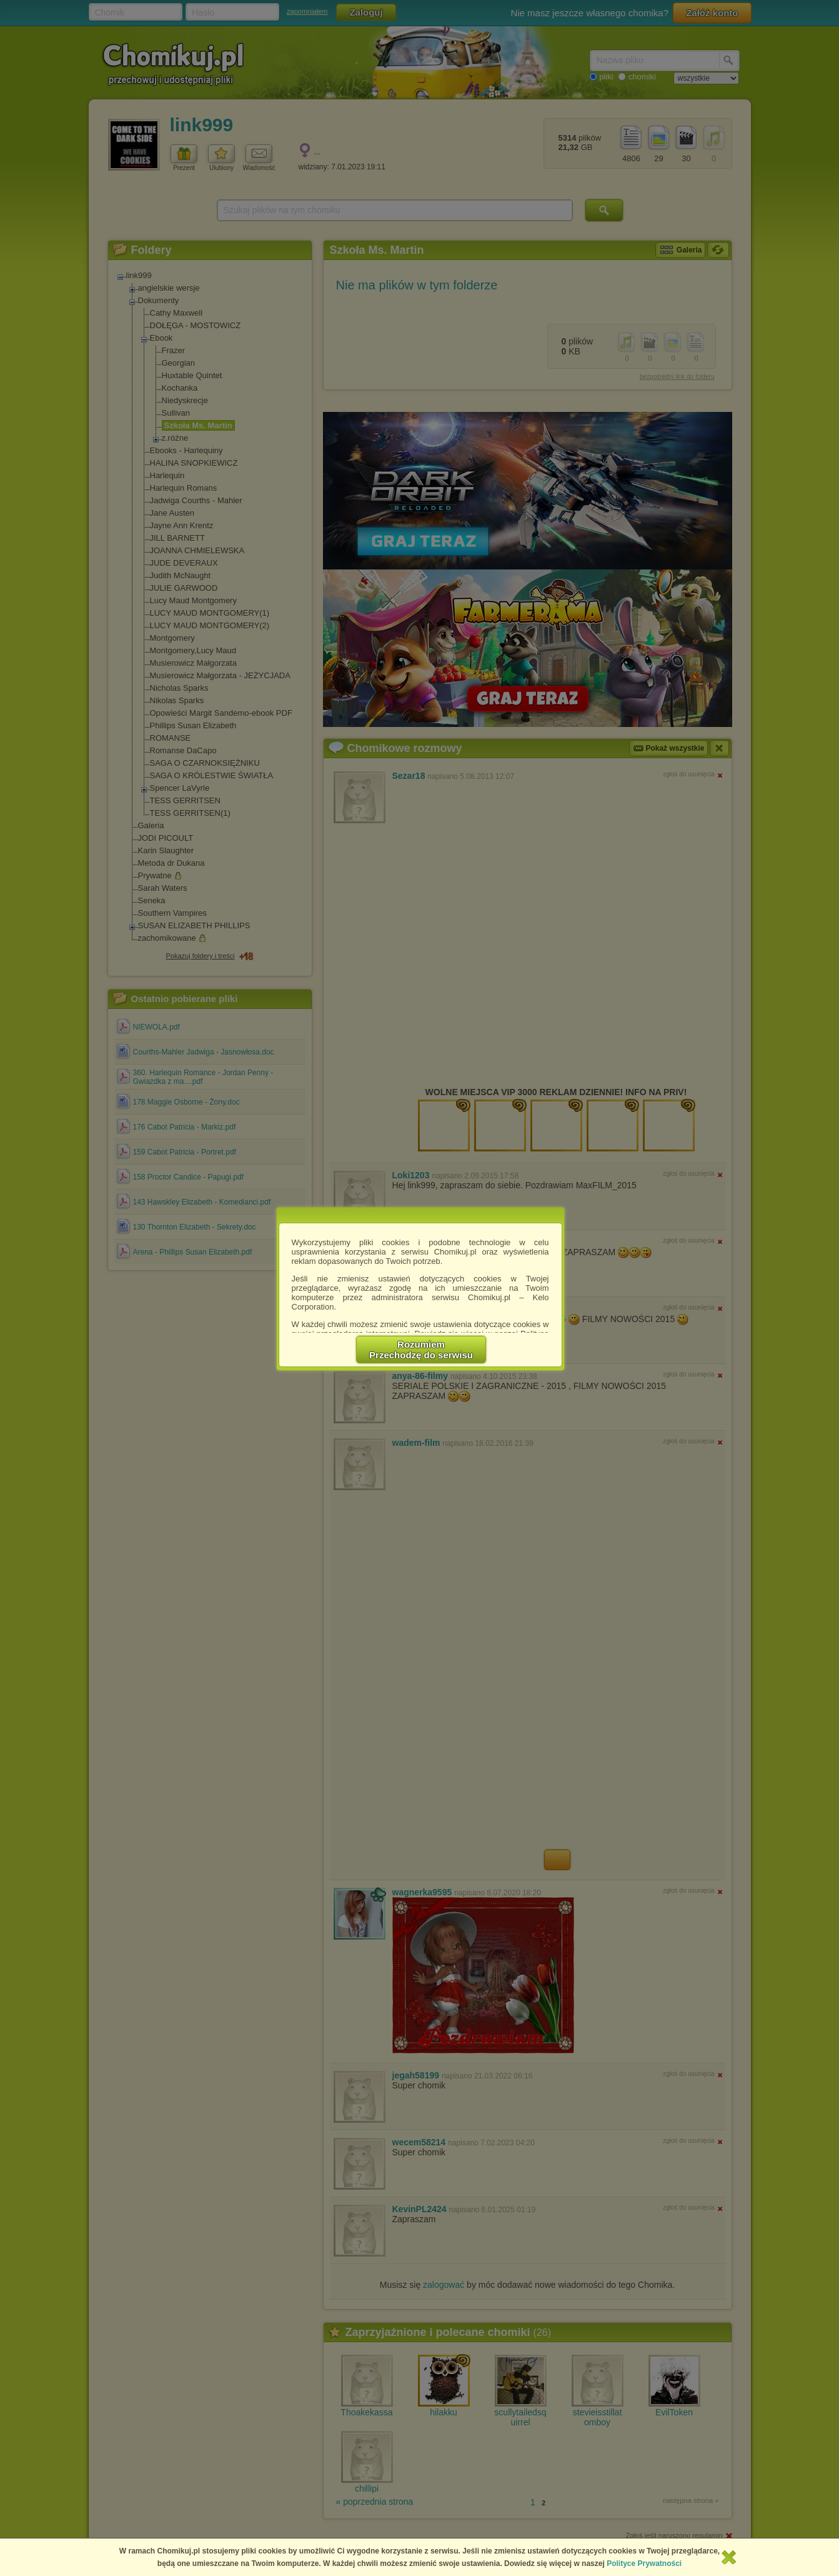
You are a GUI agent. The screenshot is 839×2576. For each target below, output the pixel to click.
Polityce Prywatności (644, 2563)
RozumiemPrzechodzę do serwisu (421, 1349)
